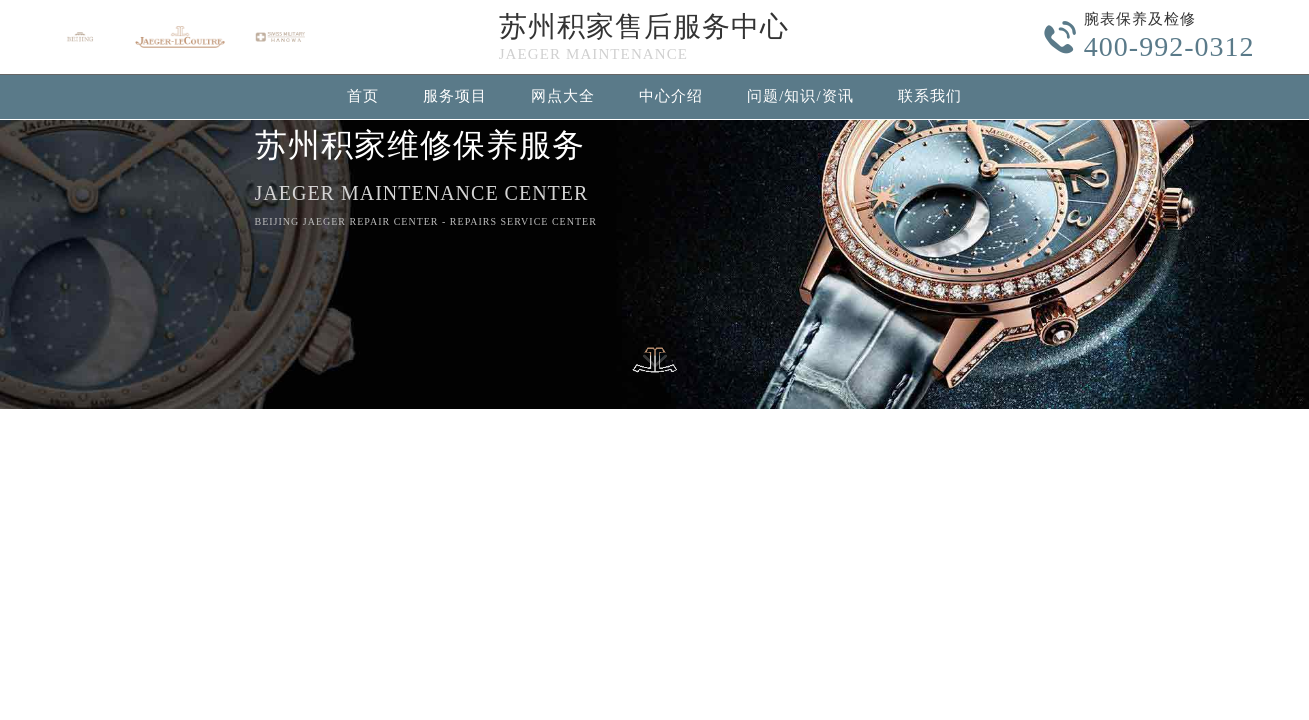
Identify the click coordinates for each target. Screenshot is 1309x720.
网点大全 (563, 96)
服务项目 (455, 96)
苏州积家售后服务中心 (644, 26)
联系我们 (930, 96)
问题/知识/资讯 (800, 96)
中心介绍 (671, 96)
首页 (363, 96)
